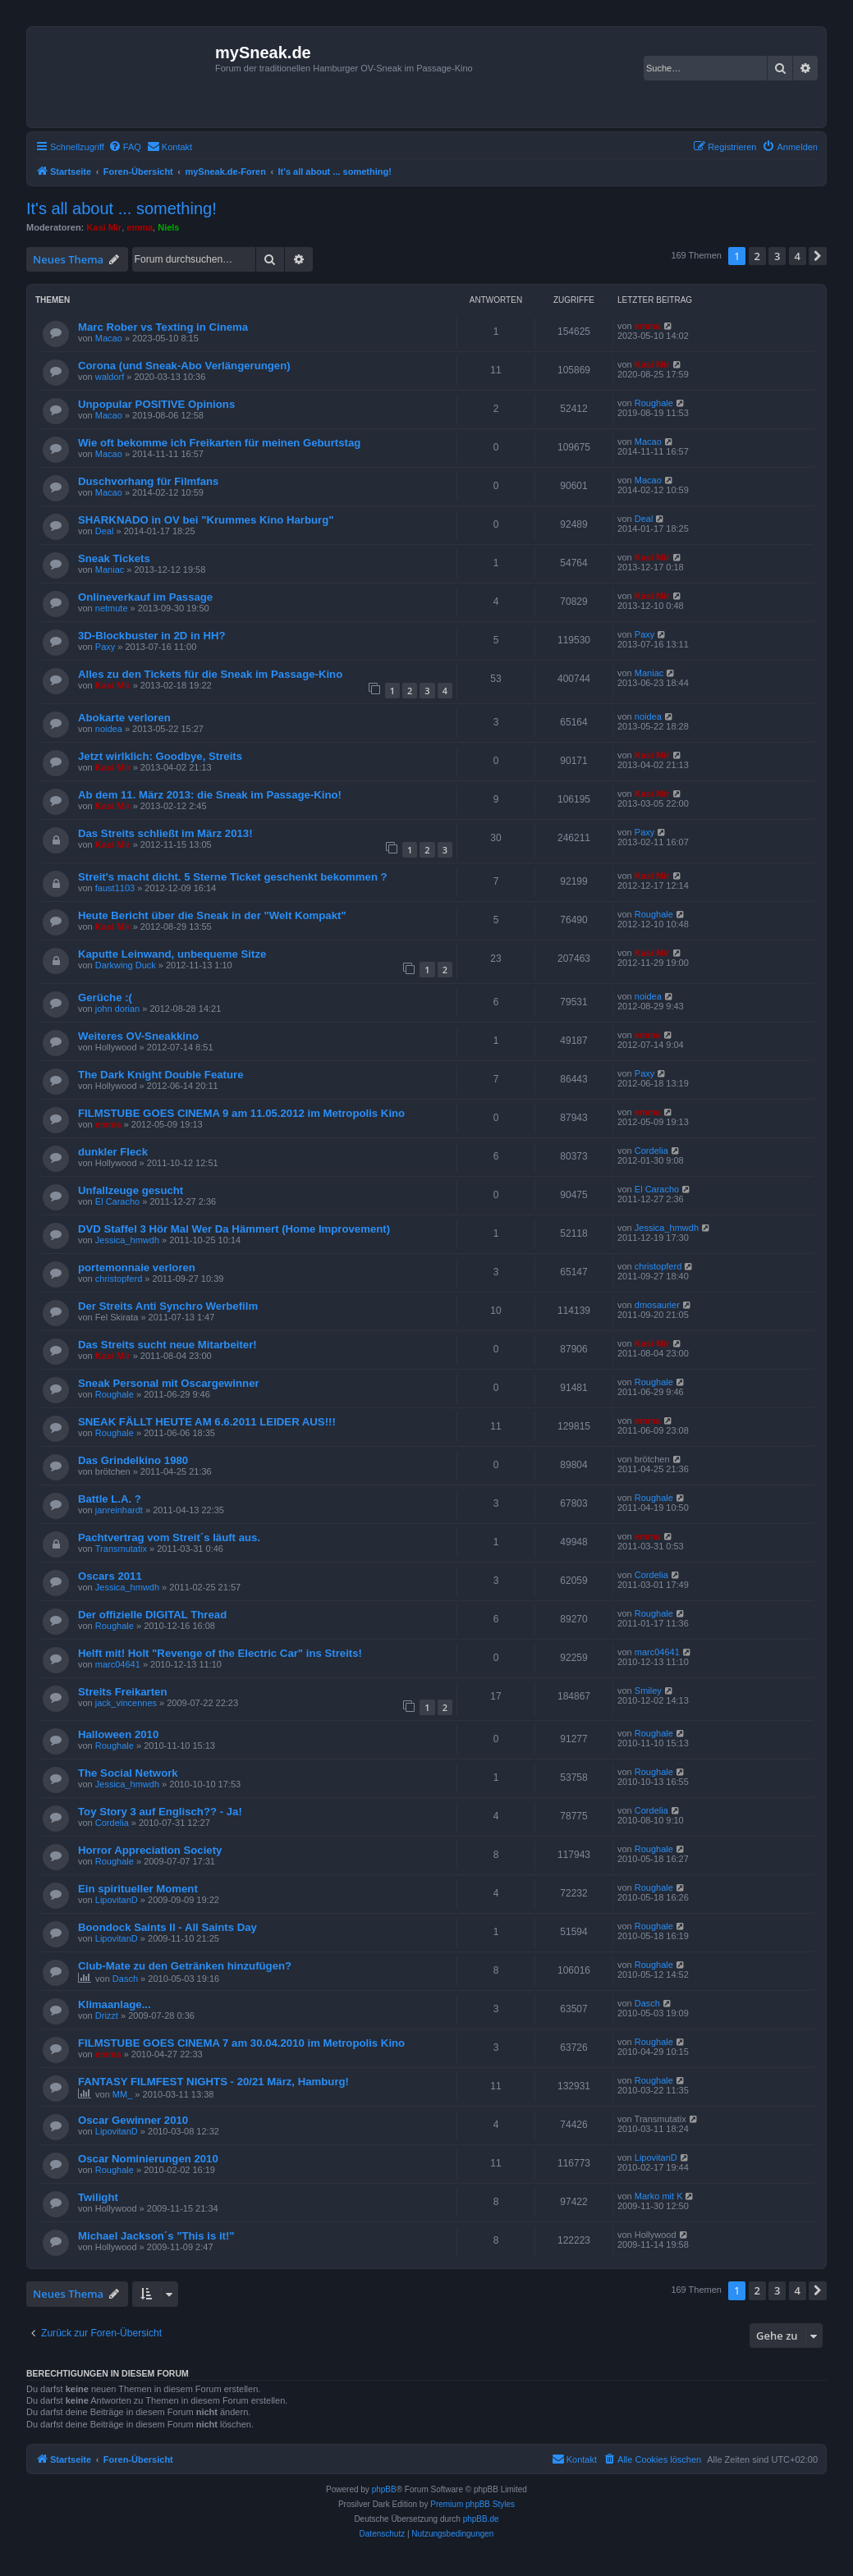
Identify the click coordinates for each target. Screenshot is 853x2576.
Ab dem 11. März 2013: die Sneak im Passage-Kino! (210, 795)
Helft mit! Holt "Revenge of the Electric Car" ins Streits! (220, 1653)
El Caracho (117, 1201)
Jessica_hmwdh (127, 1240)
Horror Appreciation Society (150, 1850)
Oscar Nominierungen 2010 (148, 2159)
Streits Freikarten (122, 1692)
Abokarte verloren (124, 717)
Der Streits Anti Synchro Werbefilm (168, 1306)
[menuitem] (124, 147)
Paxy (105, 647)
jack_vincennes (126, 1703)
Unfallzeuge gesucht (130, 1190)
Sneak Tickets (114, 558)
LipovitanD (116, 1900)
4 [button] (797, 256)
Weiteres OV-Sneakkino (138, 1036)
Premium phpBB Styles (472, 2504)
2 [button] (757, 256)
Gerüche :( (105, 997)
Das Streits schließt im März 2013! (165, 833)
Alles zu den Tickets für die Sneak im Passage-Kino (210, 674)
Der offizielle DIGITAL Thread (152, 1614)
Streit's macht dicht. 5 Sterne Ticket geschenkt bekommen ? (233, 877)
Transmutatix (121, 1548)
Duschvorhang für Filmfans (148, 481)
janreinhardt (119, 1510)
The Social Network (128, 1773)
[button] (818, 256)
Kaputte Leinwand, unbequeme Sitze (172, 954)
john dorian (117, 1008)
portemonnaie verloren (136, 1267)
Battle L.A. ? (109, 1499)
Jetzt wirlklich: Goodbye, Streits (160, 756)
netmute (111, 608)
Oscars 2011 (110, 1576)
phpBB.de (481, 2518)
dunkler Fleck (113, 1152)
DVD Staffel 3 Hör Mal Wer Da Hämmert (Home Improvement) (234, 1229)
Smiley (648, 1690)
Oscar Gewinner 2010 (133, 2120)
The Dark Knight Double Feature (161, 1074)
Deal (104, 531)
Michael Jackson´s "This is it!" (156, 2236)
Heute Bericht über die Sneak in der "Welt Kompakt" (212, 915)
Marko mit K (659, 2196)
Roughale (654, 403)
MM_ (122, 2094)
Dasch (125, 1978)
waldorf (109, 377)
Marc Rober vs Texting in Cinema (163, 327)
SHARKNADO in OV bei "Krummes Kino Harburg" (205, 520)
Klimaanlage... (114, 2004)
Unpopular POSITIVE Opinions (156, 404)
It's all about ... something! (121, 208)
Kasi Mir (104, 227)
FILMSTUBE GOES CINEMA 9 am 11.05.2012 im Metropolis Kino (241, 1113)
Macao (108, 338)
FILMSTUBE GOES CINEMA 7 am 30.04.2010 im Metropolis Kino (241, 2043)
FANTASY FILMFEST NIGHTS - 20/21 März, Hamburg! (213, 2081)
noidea (108, 729)
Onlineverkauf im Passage (145, 597)
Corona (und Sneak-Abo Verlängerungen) (184, 365)
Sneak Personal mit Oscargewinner (168, 1383)
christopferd (118, 1278)
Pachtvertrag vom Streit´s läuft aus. (169, 1537)
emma (139, 227)
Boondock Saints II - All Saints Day (167, 1927)
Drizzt (106, 2015)
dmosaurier (657, 1305)
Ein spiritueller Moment (138, 1889)
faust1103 (115, 888)
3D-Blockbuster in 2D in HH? (152, 635)
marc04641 (117, 1664)
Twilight (98, 2197)
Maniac (109, 569)
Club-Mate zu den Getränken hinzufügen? (184, 1966)
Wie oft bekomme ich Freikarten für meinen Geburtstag (219, 443)
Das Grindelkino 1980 (133, 1460)
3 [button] (777, 256)
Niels (168, 227)
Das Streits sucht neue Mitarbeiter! (167, 1344)
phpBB (384, 2489)
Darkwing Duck (125, 965)
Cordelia (651, 1150)
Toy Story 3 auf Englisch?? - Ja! (160, 1811)
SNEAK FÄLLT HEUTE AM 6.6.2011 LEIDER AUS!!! (207, 1422)
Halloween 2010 (118, 1734)
